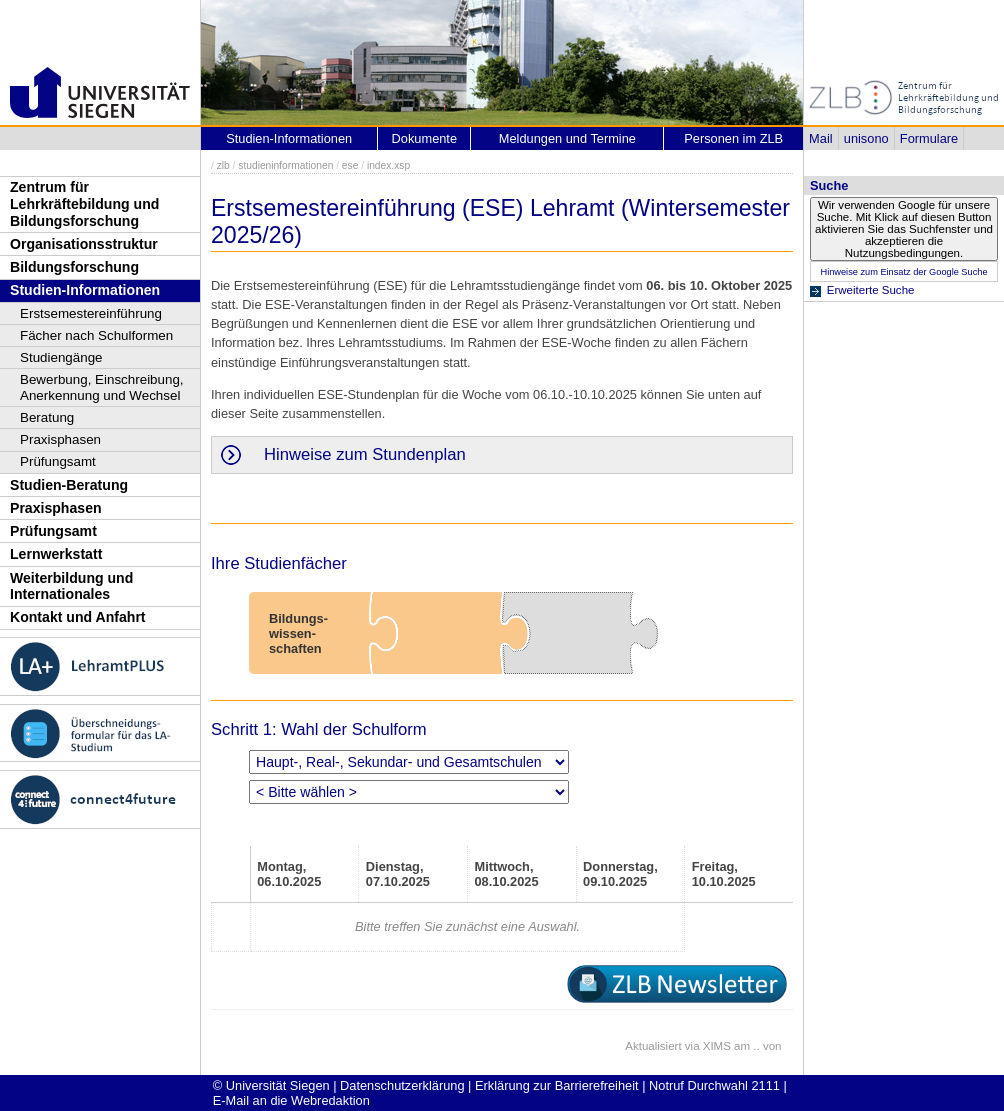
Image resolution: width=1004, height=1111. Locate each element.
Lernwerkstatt (56, 554)
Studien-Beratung (69, 485)
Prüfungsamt (58, 461)
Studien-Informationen (85, 290)
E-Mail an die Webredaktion (291, 1100)
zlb (223, 165)
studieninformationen (285, 165)
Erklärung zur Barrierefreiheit (557, 1085)
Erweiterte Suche (871, 290)
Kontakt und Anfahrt (78, 617)
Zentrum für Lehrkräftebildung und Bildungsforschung (84, 203)
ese (350, 165)
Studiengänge (61, 357)
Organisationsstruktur (84, 244)
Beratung (47, 417)
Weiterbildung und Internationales (71, 586)
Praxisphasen (60, 439)
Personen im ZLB (733, 138)
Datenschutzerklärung (402, 1085)
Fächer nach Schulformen (96, 335)
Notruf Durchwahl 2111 (714, 1085)
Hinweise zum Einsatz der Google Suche (903, 272)
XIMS (717, 1046)
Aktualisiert (653, 1046)
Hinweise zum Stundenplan (365, 454)
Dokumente (424, 138)
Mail (820, 138)
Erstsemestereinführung (91, 313)
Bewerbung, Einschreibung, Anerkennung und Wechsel (102, 387)
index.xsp (388, 165)
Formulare (929, 138)
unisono (866, 138)
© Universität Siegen (271, 1085)
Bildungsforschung (74, 267)
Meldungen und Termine (567, 138)
